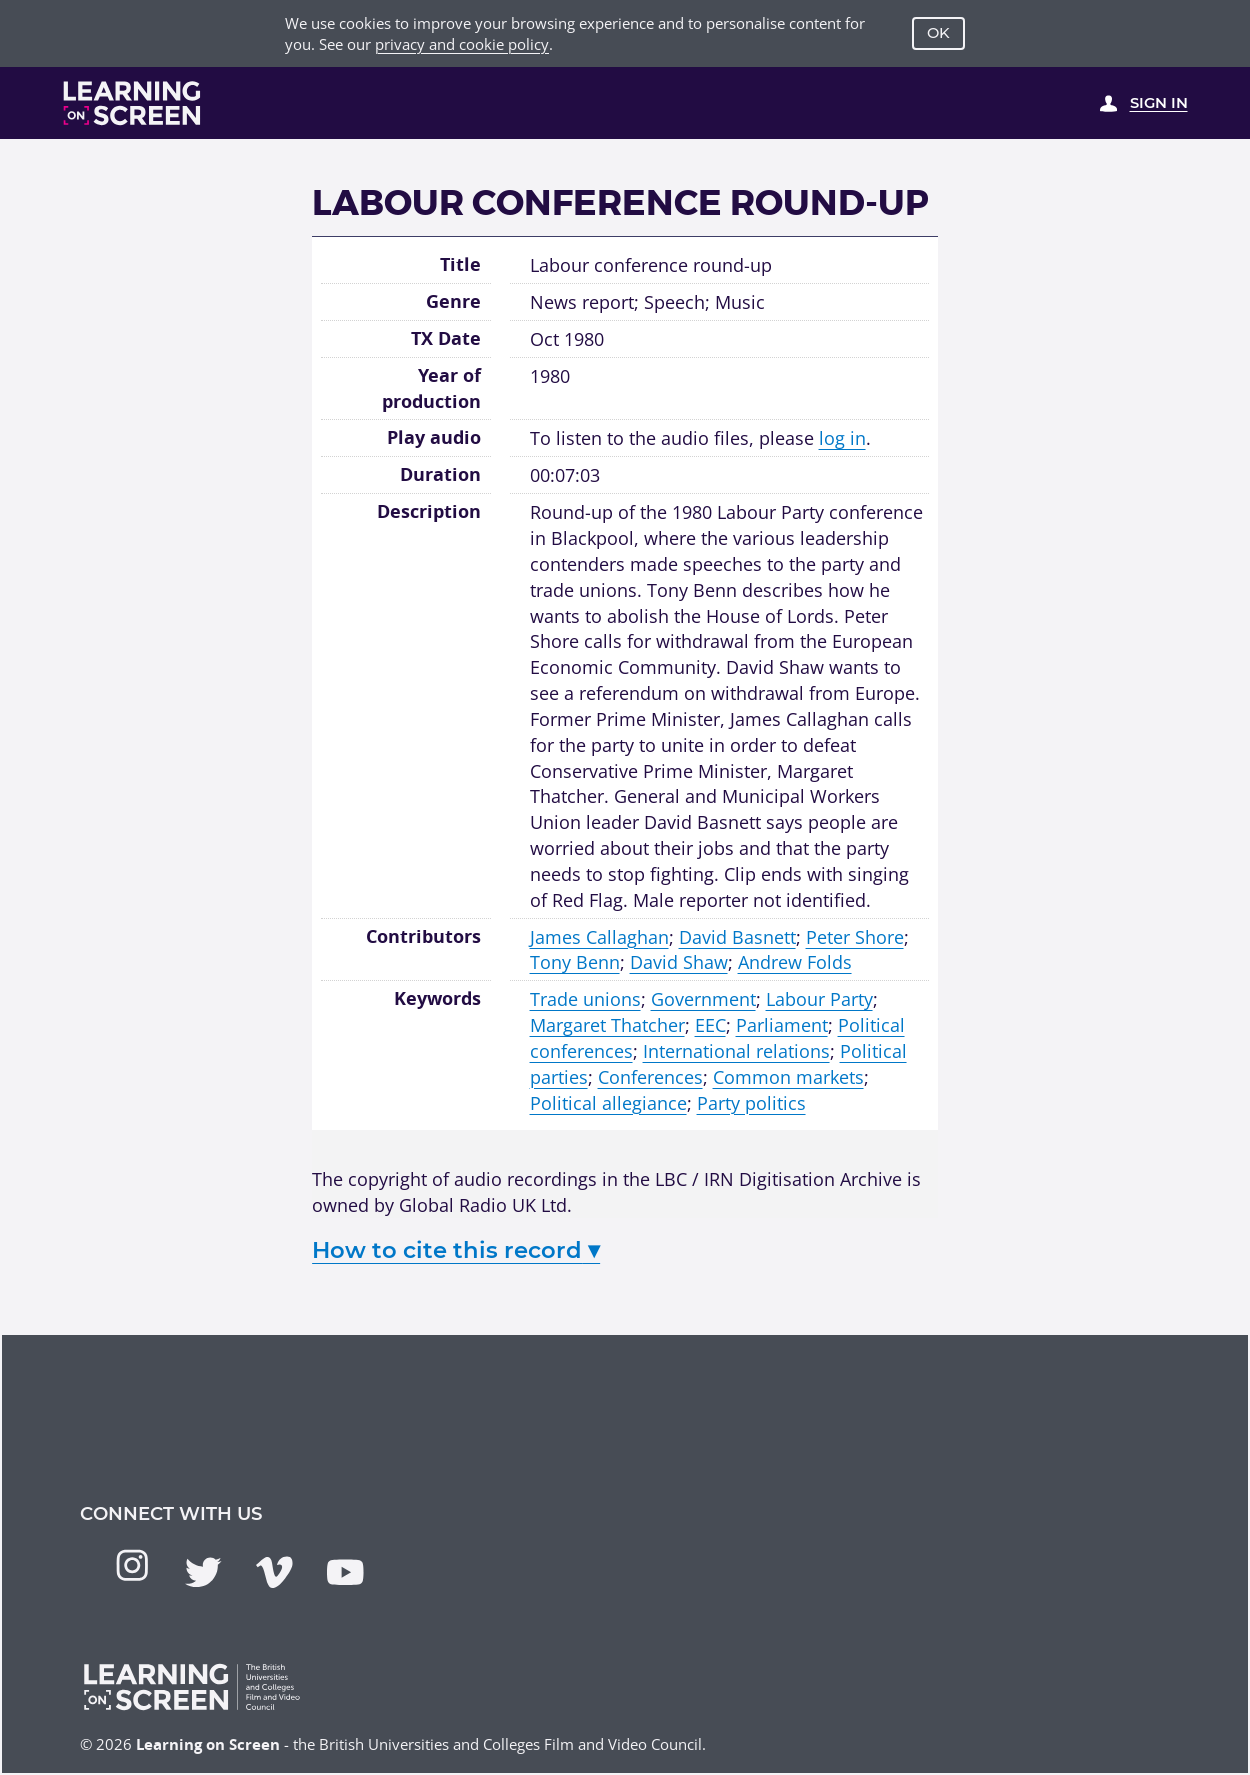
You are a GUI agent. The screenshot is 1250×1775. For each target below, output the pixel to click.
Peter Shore (855, 936)
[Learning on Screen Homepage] (132, 103)
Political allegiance (608, 1102)
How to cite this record (456, 1250)
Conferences (650, 1076)
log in (842, 437)
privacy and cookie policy (462, 44)
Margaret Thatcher (607, 1024)
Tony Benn (575, 961)
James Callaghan (599, 936)
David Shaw (679, 961)
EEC (710, 1024)
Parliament (782, 1024)
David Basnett (737, 936)
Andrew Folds (795, 961)
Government (703, 998)
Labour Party (819, 998)
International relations (736, 1050)
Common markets (788, 1076)
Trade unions (585, 998)
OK (938, 33)
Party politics (751, 1102)
